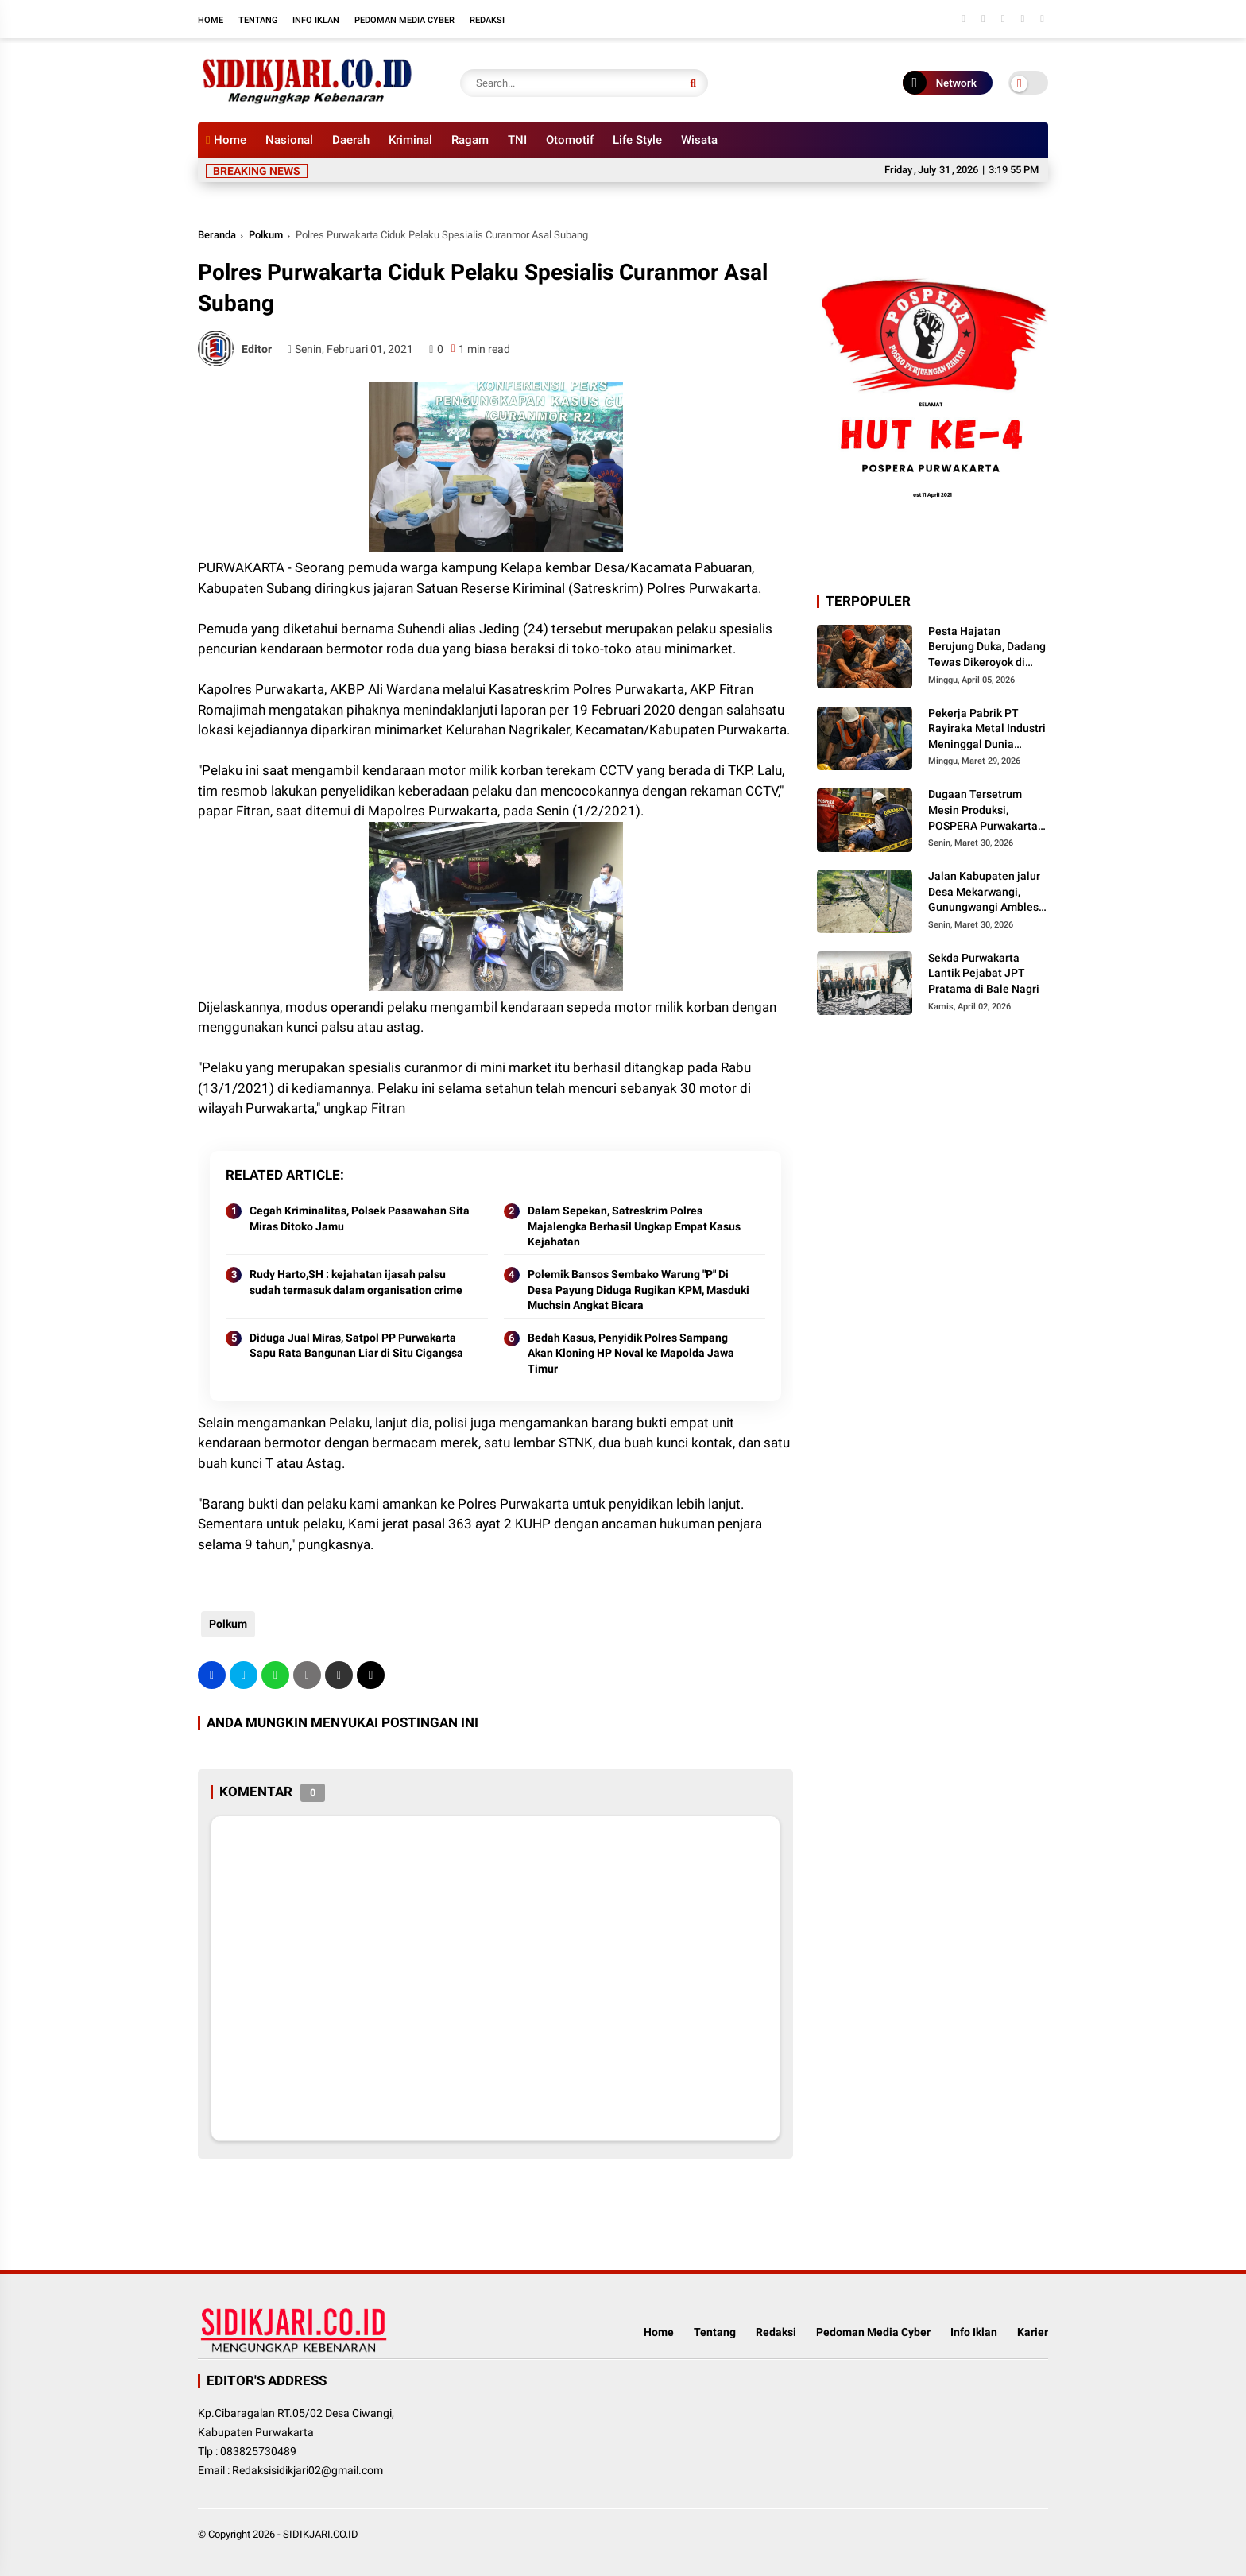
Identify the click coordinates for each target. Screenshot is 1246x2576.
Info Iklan (315, 20)
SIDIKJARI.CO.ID (320, 2534)
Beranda (217, 235)
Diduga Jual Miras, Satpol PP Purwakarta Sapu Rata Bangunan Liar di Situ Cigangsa (356, 1345)
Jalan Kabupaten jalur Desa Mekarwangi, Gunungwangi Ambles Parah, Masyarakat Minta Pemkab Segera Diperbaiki (984, 893)
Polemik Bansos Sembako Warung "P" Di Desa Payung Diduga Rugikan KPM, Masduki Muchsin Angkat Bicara (638, 1289)
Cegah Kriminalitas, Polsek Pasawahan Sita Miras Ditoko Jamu (360, 1218)
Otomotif (570, 140)
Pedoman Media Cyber (404, 20)
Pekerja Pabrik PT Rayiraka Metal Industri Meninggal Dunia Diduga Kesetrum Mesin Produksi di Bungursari (987, 730)
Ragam (470, 140)
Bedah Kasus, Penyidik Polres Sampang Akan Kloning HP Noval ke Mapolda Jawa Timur (631, 1353)
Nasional (289, 140)
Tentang (257, 20)
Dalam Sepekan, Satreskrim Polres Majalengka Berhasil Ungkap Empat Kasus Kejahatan (634, 1226)
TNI (517, 140)
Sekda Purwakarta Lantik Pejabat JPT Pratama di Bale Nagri (983, 973)
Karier (1032, 2332)
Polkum (266, 235)
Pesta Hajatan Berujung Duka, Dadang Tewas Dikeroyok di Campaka (987, 648)
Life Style (637, 140)
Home (210, 20)
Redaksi (487, 20)
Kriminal (410, 140)
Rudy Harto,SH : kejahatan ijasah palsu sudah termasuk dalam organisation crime (356, 1282)
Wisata (699, 140)
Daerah (351, 140)
